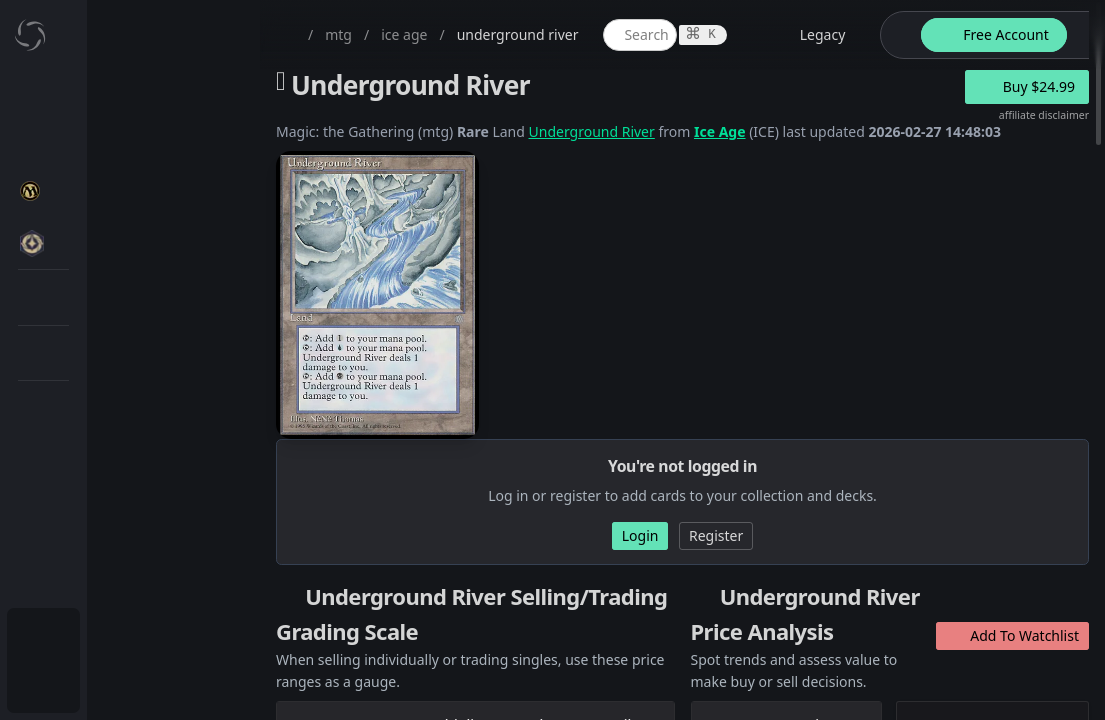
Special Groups (132, 336)
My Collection (109, 144)
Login (83, 683)
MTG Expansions (137, 240)
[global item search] (640, 35)
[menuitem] (130, 97)
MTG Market (123, 288)
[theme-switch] (897, 35)
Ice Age (720, 131)
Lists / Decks (123, 535)
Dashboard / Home (127, 96)
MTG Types (119, 384)
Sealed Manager (136, 583)
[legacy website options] (811, 35)
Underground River (592, 131)
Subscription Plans (125, 635)
